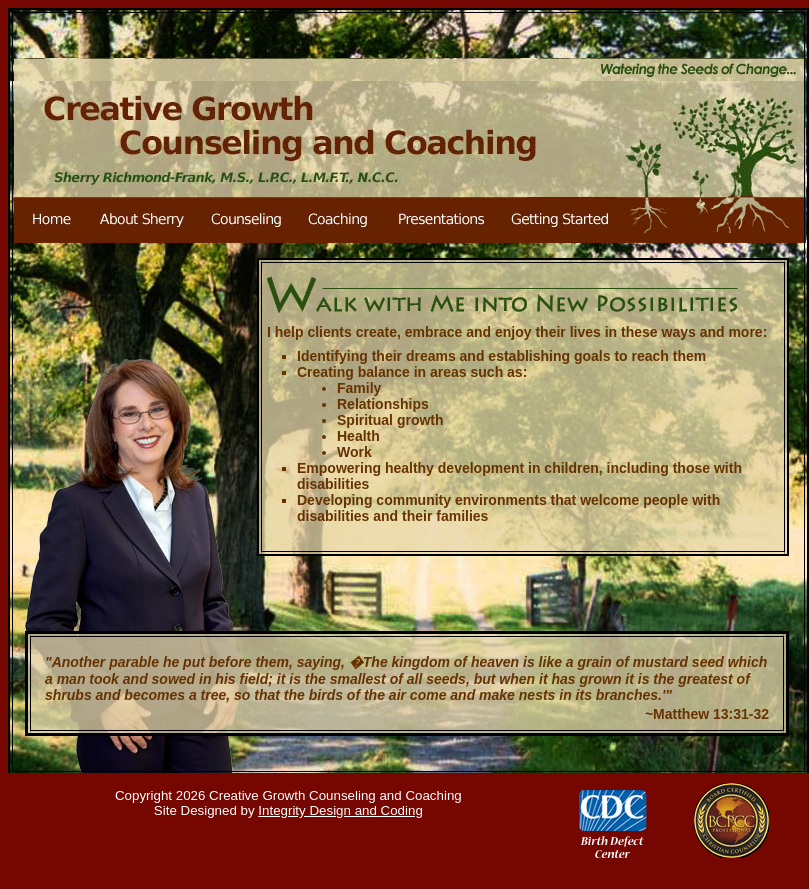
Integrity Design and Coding (340, 810)
